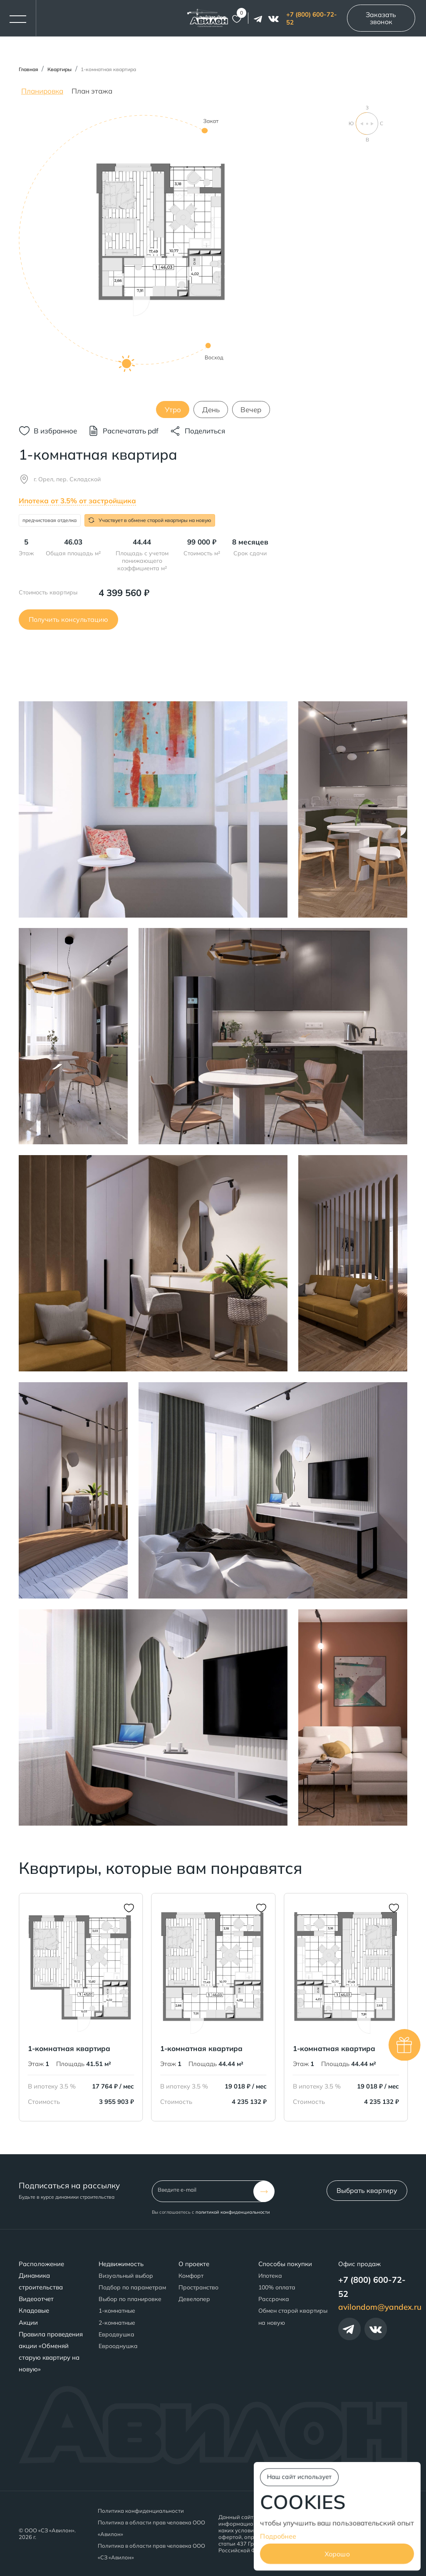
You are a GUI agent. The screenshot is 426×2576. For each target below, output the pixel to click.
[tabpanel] (213, 261)
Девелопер (194, 2299)
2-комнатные (117, 2322)
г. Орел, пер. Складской (67, 479)
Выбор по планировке (130, 2299)
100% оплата (276, 2287)
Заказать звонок (381, 17)
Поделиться (205, 430)
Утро (173, 409)
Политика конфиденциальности (141, 2510)
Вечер (250, 409)
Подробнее (278, 2536)
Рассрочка (273, 2299)
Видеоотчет (36, 2299)
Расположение (41, 2264)
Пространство (198, 2287)
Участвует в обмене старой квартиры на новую (149, 520)
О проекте (193, 2264)
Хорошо (337, 2554)
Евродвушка (116, 2334)
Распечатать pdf (131, 430)
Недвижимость (121, 2264)
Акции (28, 2322)
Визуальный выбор (126, 2275)
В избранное (55, 430)
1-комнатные (117, 2310)
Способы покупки (285, 2264)
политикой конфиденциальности (233, 2212)
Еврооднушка (118, 2346)
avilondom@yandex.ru (379, 2307)
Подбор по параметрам (132, 2287)
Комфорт (190, 2275)
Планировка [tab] (42, 91)
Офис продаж (359, 2264)
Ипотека (270, 2275)
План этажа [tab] (92, 91)
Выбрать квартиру (367, 2190)
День (211, 409)
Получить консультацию (68, 619)
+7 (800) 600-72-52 (311, 18)
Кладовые (34, 2310)
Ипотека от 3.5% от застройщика (77, 500)
